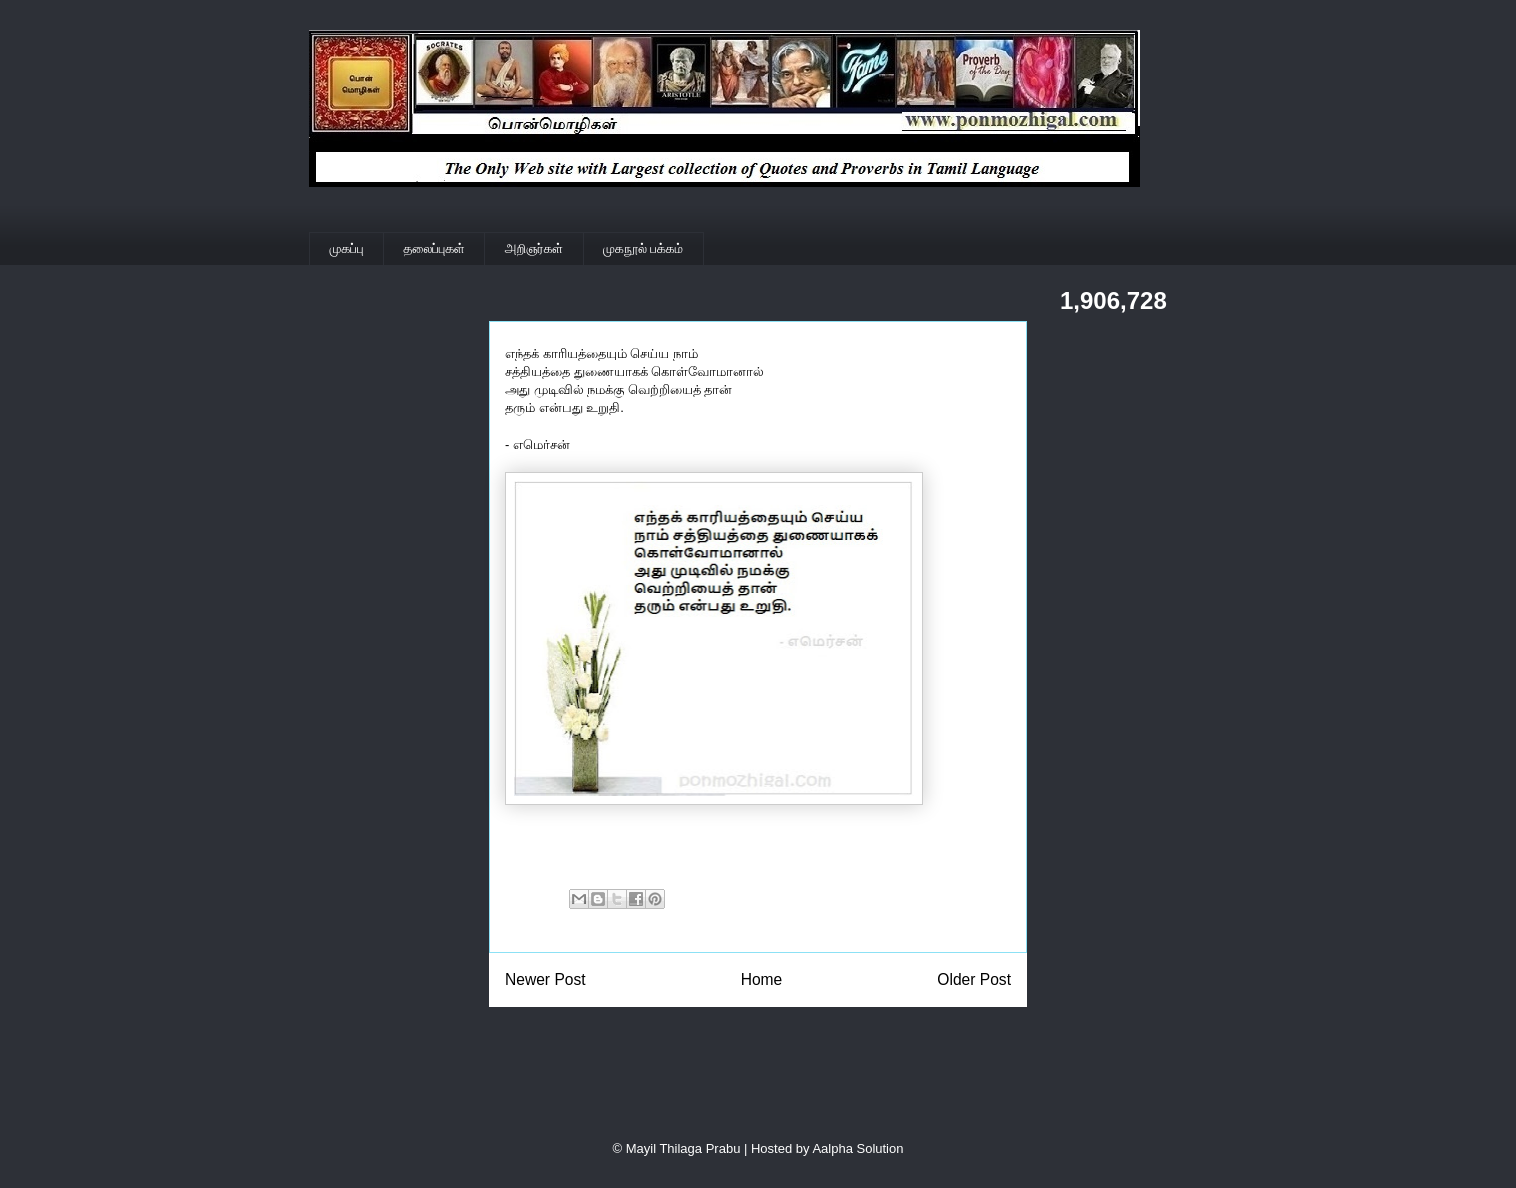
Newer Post (545, 979)
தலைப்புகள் (434, 248)
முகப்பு (347, 248)
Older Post (974, 979)
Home (762, 979)
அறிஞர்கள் (534, 248)
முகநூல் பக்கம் (643, 248)
